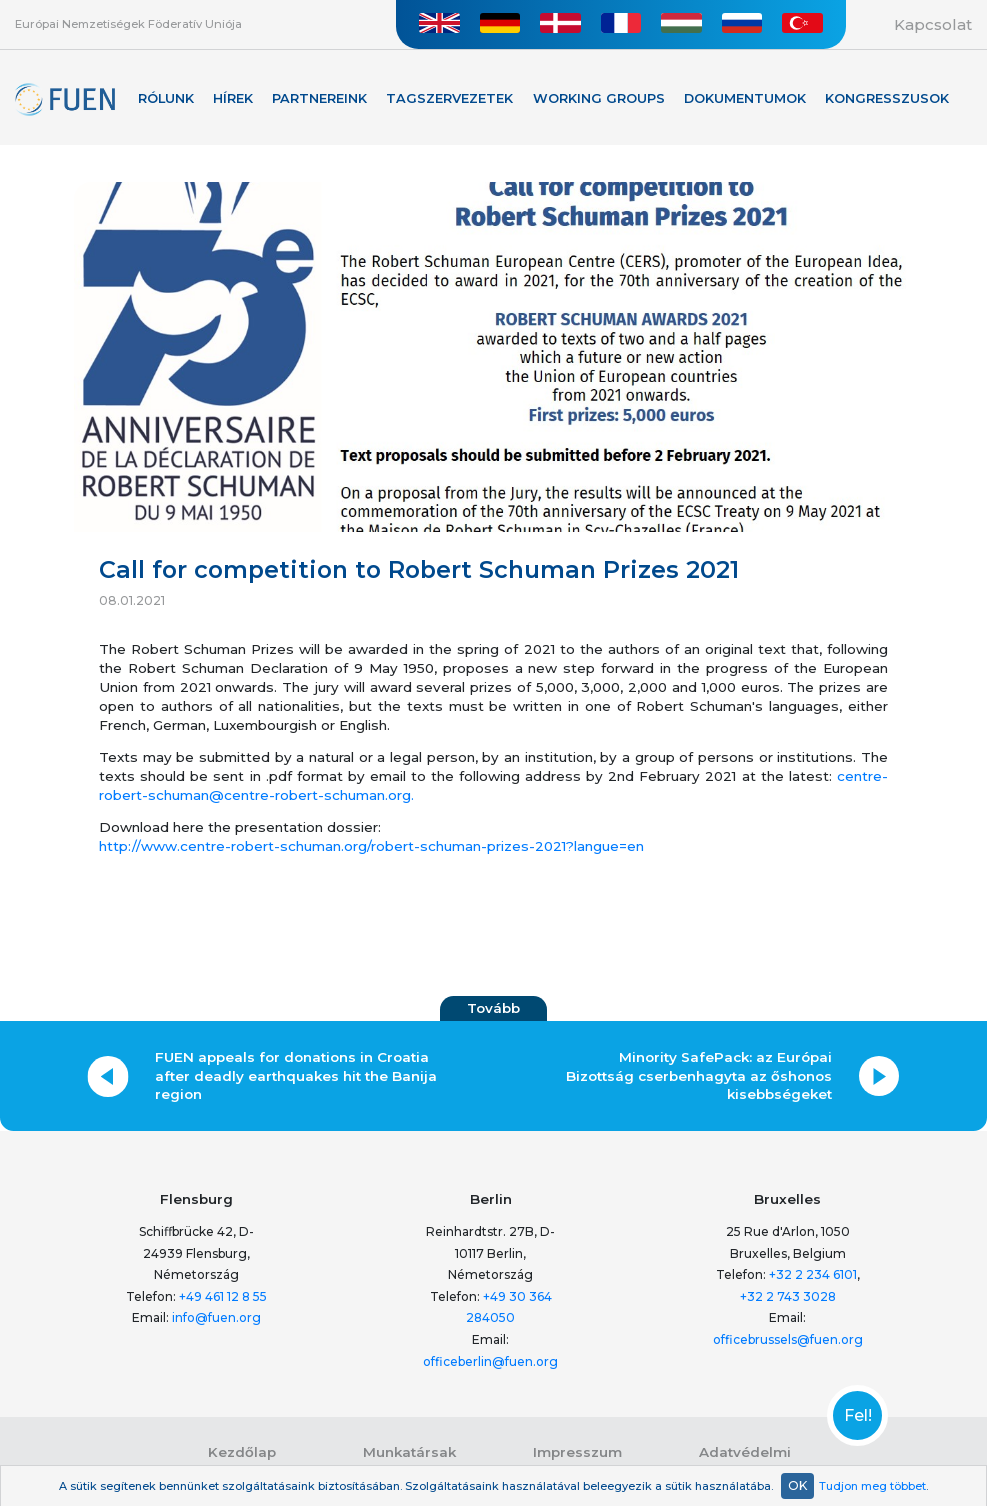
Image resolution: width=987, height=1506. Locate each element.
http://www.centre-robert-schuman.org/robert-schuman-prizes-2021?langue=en (371, 846)
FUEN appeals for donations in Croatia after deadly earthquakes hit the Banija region (296, 1076)
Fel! (858, 1416)
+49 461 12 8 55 (223, 1296)
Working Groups (599, 98)
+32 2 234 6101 (813, 1274)
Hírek (233, 98)
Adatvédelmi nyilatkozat (745, 1461)
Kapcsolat (933, 24)
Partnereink (319, 98)
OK (797, 1485)
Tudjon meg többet (872, 1486)
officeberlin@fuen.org (490, 1361)
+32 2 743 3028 (788, 1296)
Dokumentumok (745, 98)
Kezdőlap (242, 1452)
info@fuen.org (216, 1317)
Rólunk (166, 98)
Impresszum (577, 1452)
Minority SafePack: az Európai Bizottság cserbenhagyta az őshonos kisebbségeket (699, 1076)
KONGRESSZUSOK (887, 98)
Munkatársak (409, 1452)
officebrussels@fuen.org (788, 1339)
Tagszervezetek (449, 98)
